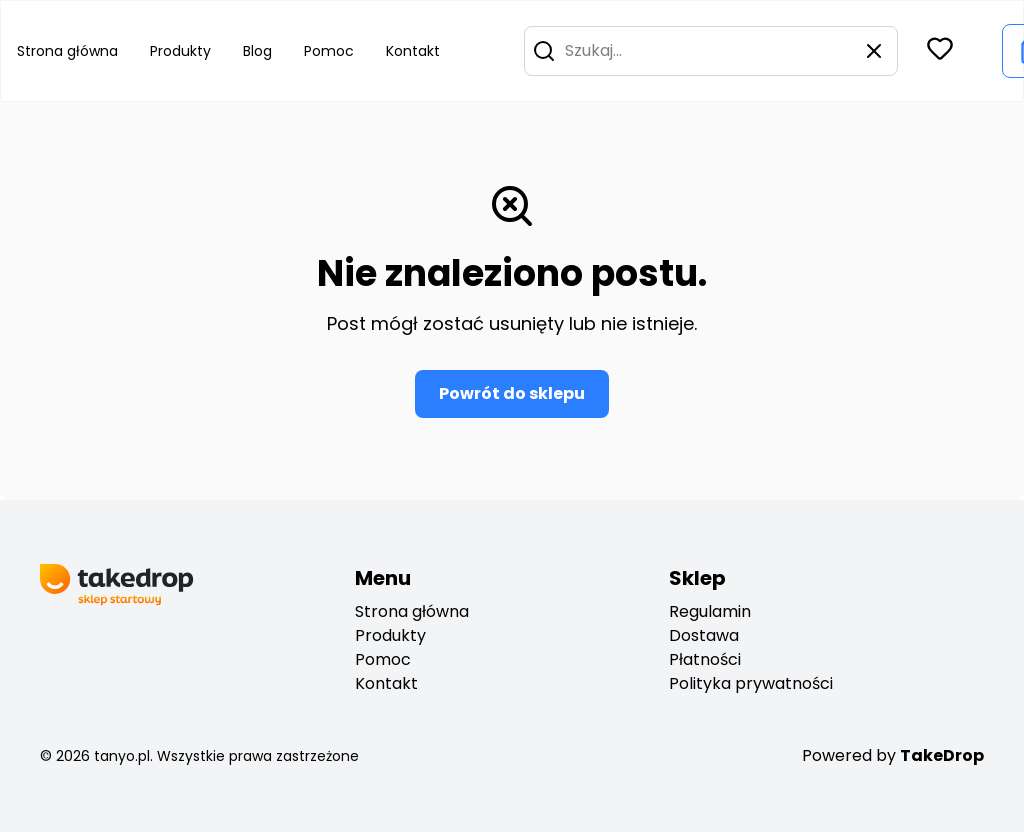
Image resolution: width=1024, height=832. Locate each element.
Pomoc (383, 659)
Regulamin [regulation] (710, 611)
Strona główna (412, 611)
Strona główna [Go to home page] (67, 51)
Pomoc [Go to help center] (329, 51)
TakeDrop (942, 755)
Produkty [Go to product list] (180, 51)
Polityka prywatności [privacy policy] (751, 683)
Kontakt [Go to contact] (413, 51)
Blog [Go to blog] (257, 51)
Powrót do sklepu (512, 393)
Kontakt (386, 683)
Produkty (390, 635)
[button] (544, 51)
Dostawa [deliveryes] (704, 635)
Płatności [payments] (705, 659)
